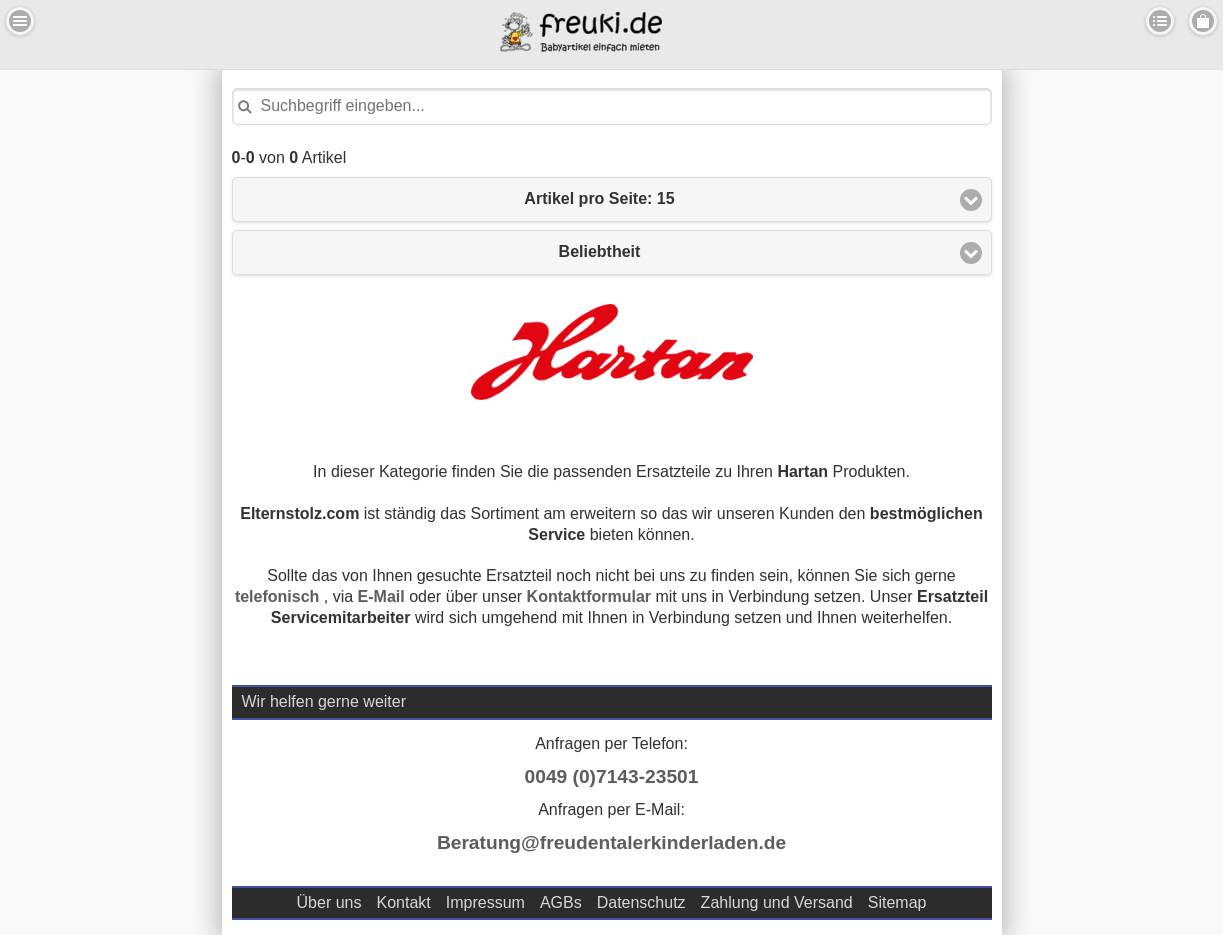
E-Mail (381, 596)
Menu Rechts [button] (1203, 21)
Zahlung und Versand (777, 902)
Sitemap (897, 902)
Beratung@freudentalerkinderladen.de (611, 842)
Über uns (329, 902)
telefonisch (277, 596)
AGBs (561, 902)
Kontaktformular (589, 596)
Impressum (485, 902)
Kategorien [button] (1160, 21)
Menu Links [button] (20, 21)
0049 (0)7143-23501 (612, 776)
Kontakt (403, 902)
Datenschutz (641, 902)
